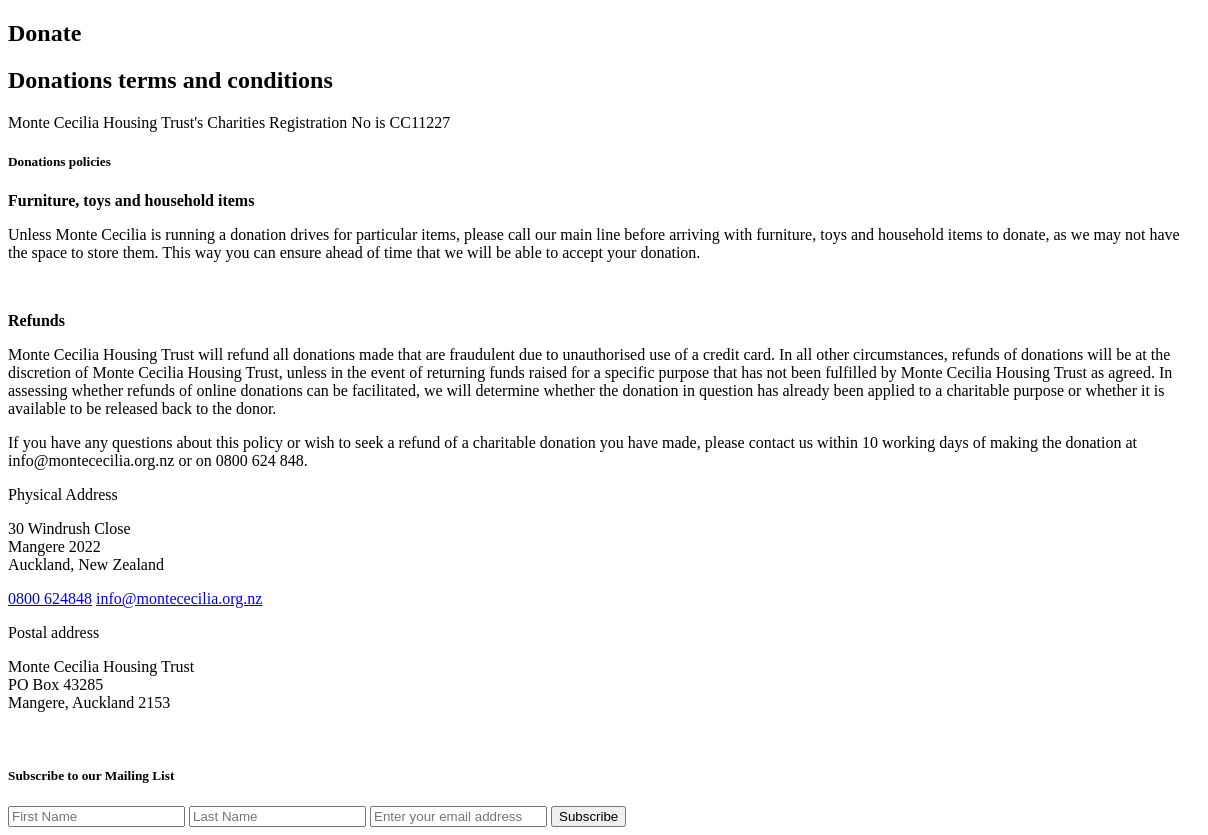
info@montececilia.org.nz (179, 598)
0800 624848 (50, 598)
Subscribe (588, 816)
